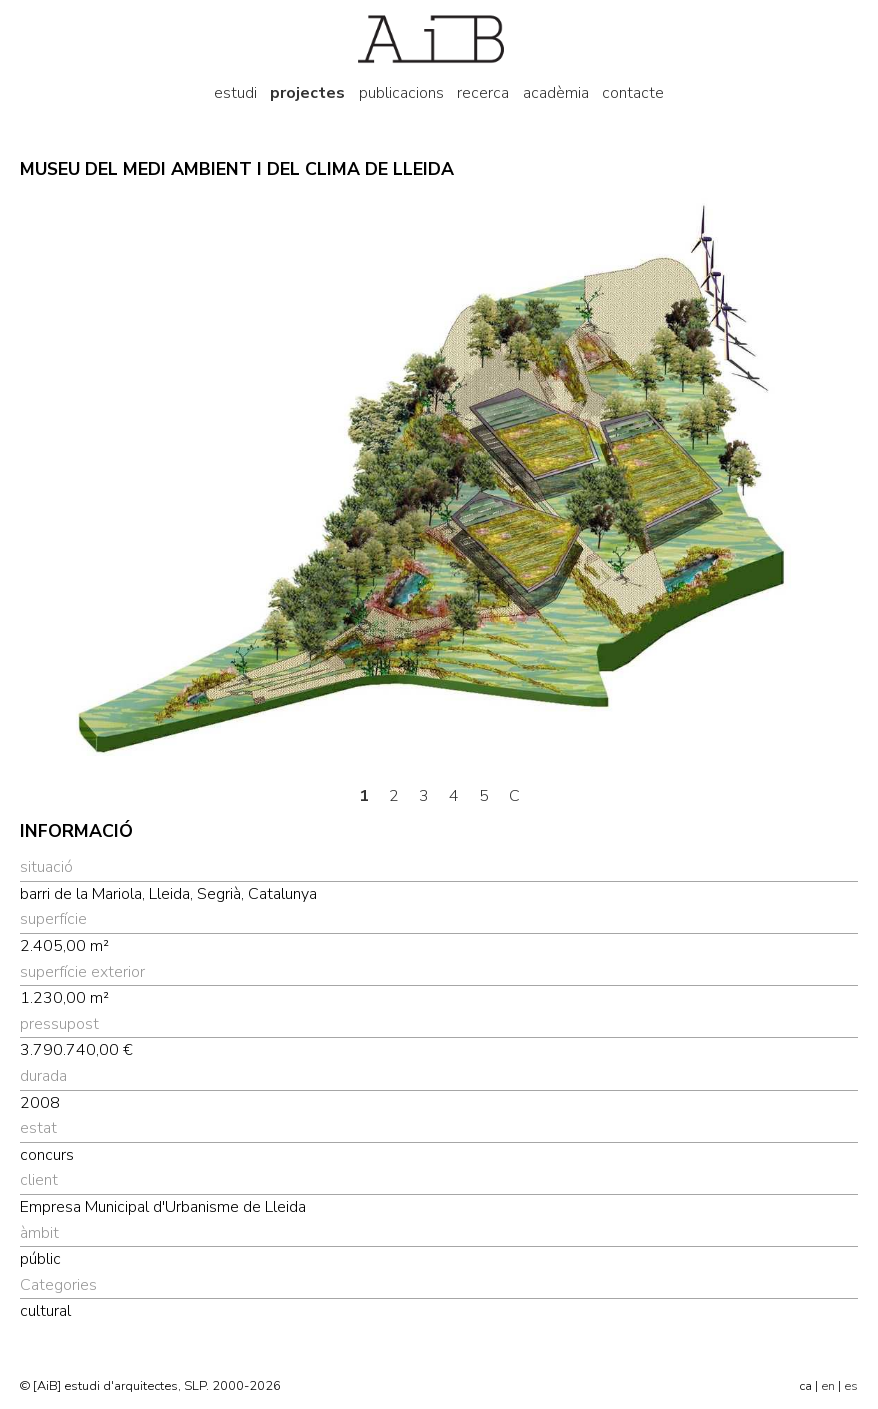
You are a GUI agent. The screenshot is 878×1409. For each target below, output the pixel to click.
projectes (307, 93)
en (828, 1386)
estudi (235, 93)
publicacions (401, 93)
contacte (633, 93)
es (851, 1386)
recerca (483, 93)
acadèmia (556, 93)
